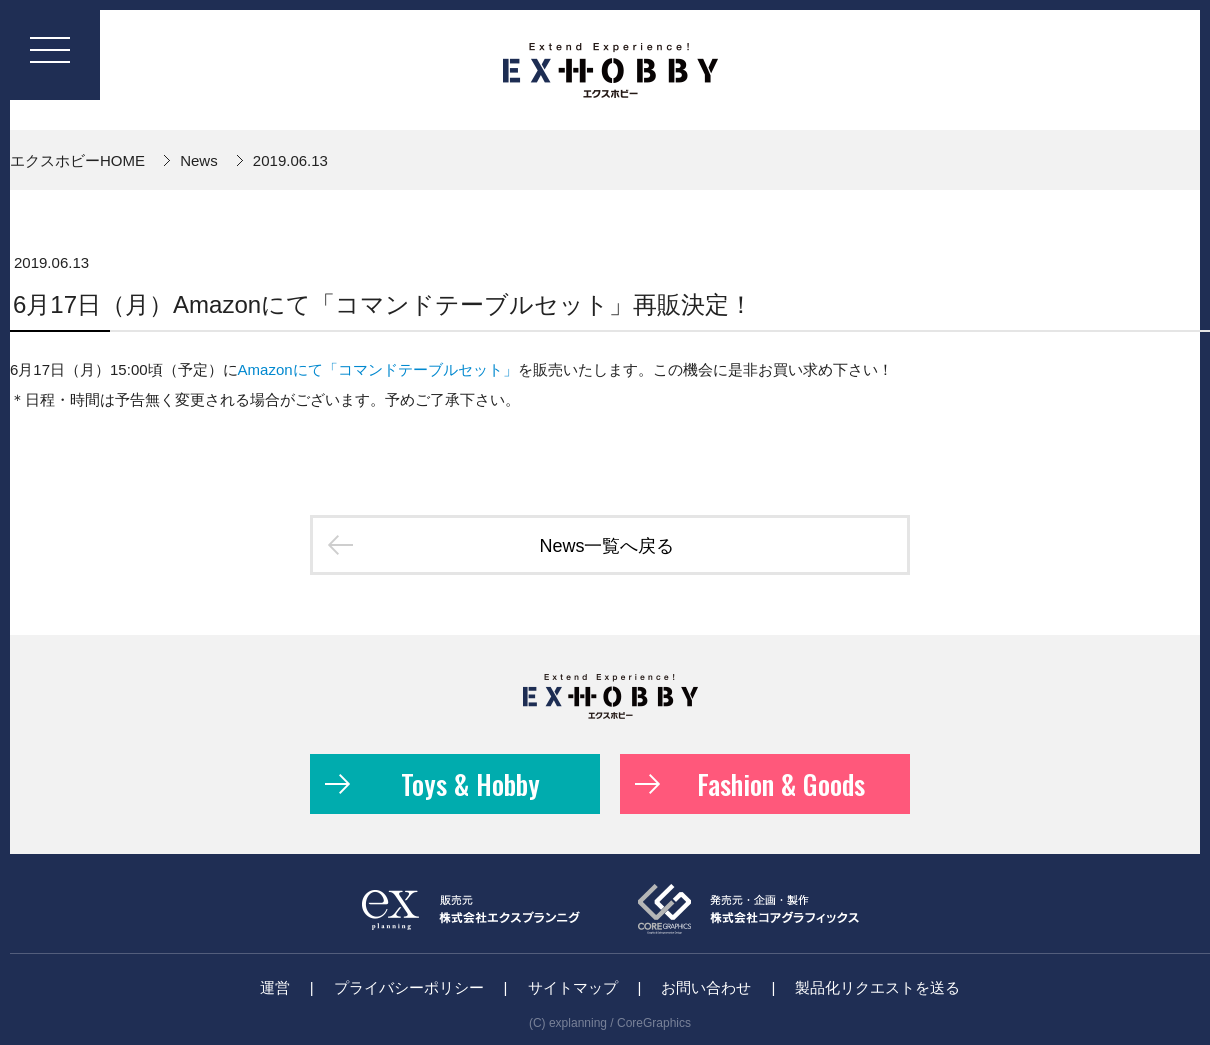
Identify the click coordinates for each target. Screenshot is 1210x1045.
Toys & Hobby (432, 784)
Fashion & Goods (750, 784)
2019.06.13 (290, 160)
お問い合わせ (706, 987)
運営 (275, 987)
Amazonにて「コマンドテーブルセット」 (378, 369)
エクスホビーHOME (77, 160)
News (199, 160)
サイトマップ (573, 987)
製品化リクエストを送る (877, 987)
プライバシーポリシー (409, 987)
